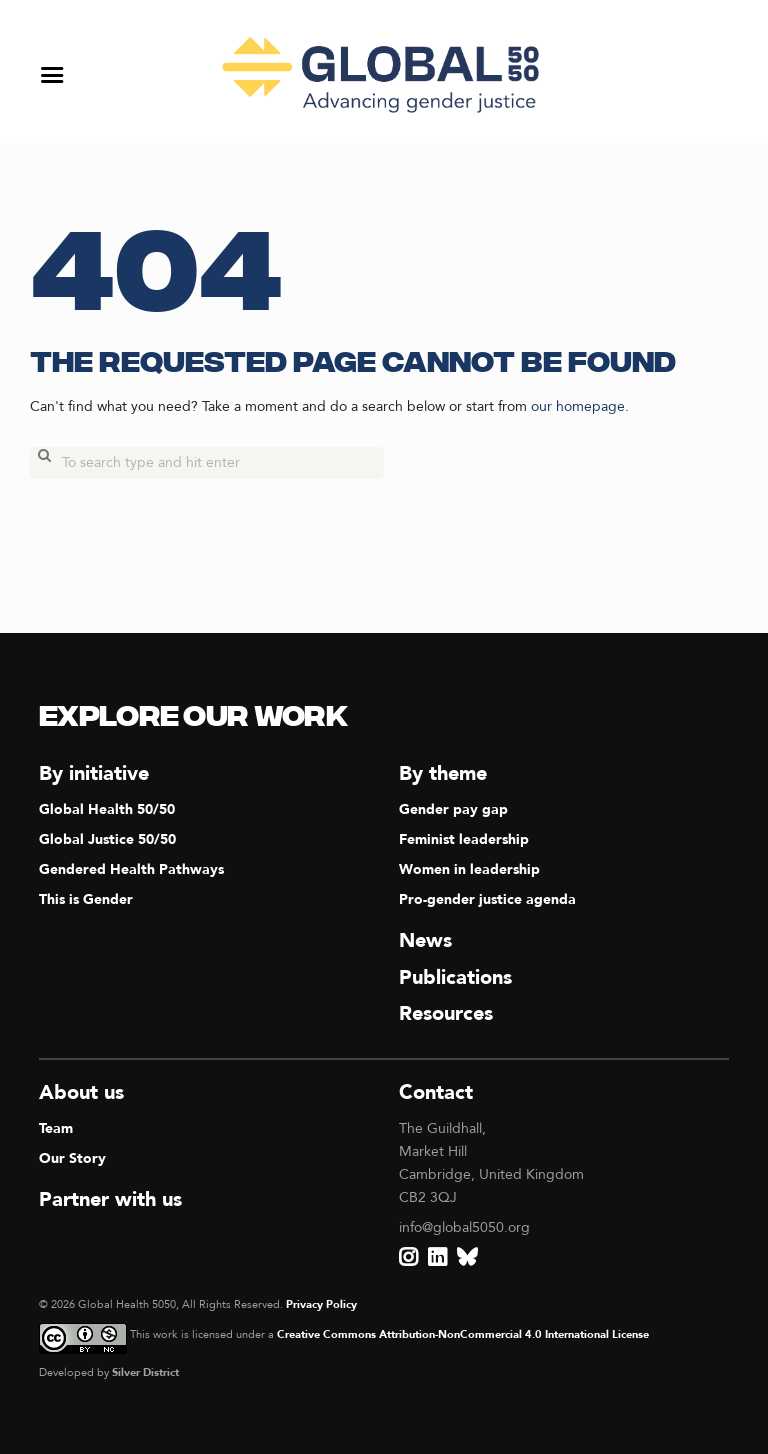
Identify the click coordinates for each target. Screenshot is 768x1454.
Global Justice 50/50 (107, 839)
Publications (455, 977)
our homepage (578, 406)
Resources (446, 1013)
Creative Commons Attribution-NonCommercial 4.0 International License (463, 1334)
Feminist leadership (464, 839)
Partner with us (110, 1199)
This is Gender (86, 899)
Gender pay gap (453, 809)
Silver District (145, 1372)
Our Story (72, 1158)
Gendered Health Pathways (131, 869)
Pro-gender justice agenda (487, 899)
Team (56, 1128)
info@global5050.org (464, 1227)
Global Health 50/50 (107, 809)
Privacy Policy (321, 1304)
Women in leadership (469, 869)
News (425, 940)
